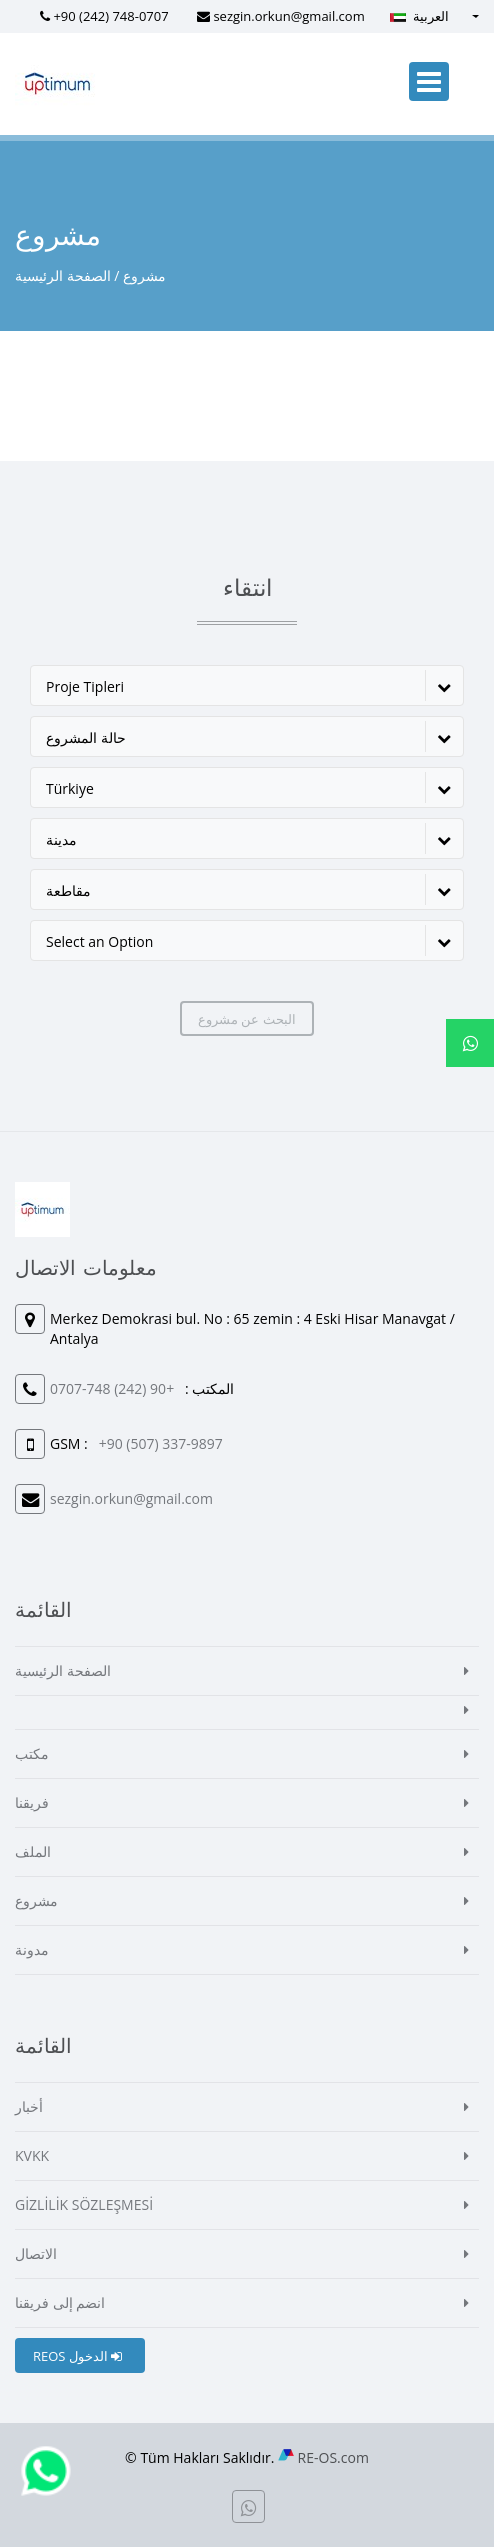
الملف (33, 1851)
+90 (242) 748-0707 (110, 16)
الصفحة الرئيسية (63, 275)
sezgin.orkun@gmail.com (288, 16)
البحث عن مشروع (247, 1019)
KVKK (32, 2155)
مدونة (32, 1949)
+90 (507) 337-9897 (161, 1443)
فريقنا (32, 1802)
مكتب (32, 1753)
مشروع (36, 1900)
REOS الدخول (77, 2356)
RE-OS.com (333, 2457)
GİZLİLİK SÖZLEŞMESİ (84, 2204)
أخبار (29, 2106)
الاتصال (36, 2253)
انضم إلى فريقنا (60, 2302)
